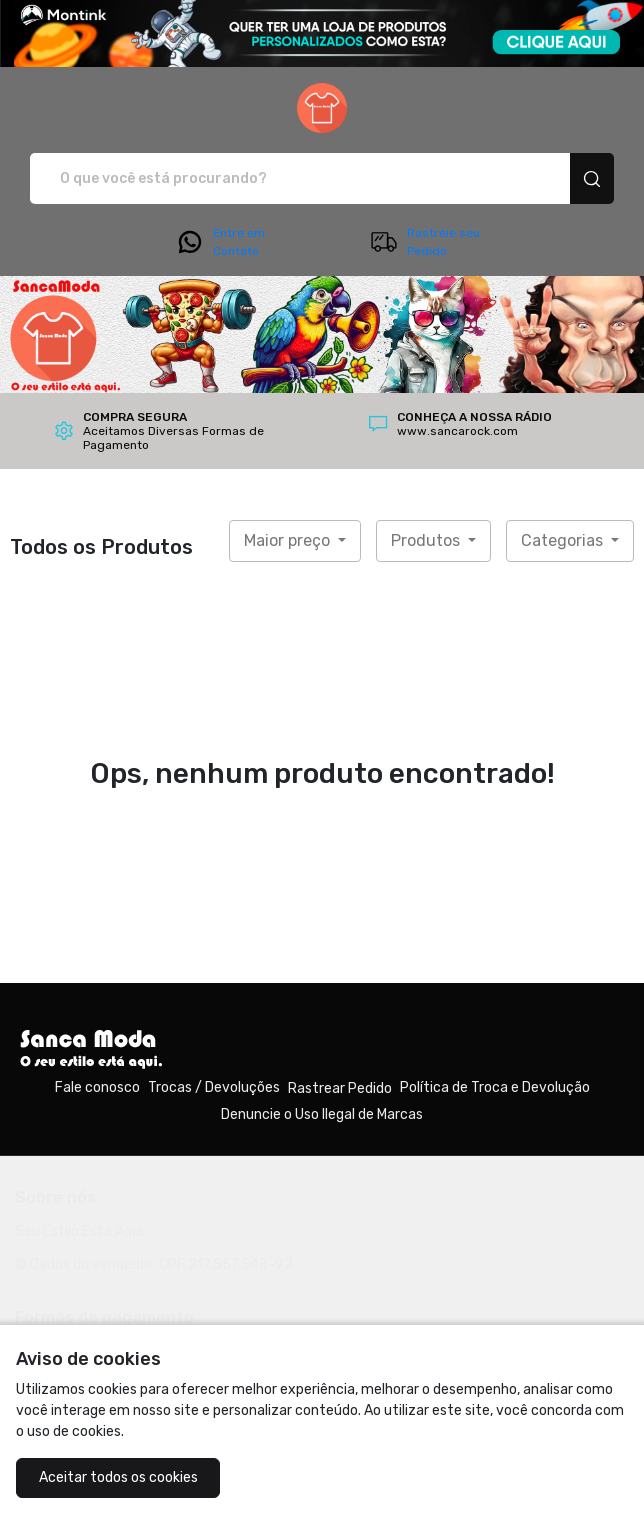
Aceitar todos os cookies (118, 1477)
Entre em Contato (220, 242)
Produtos (427, 540)
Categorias (564, 540)
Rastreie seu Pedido (424, 242)
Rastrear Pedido (340, 1088)
